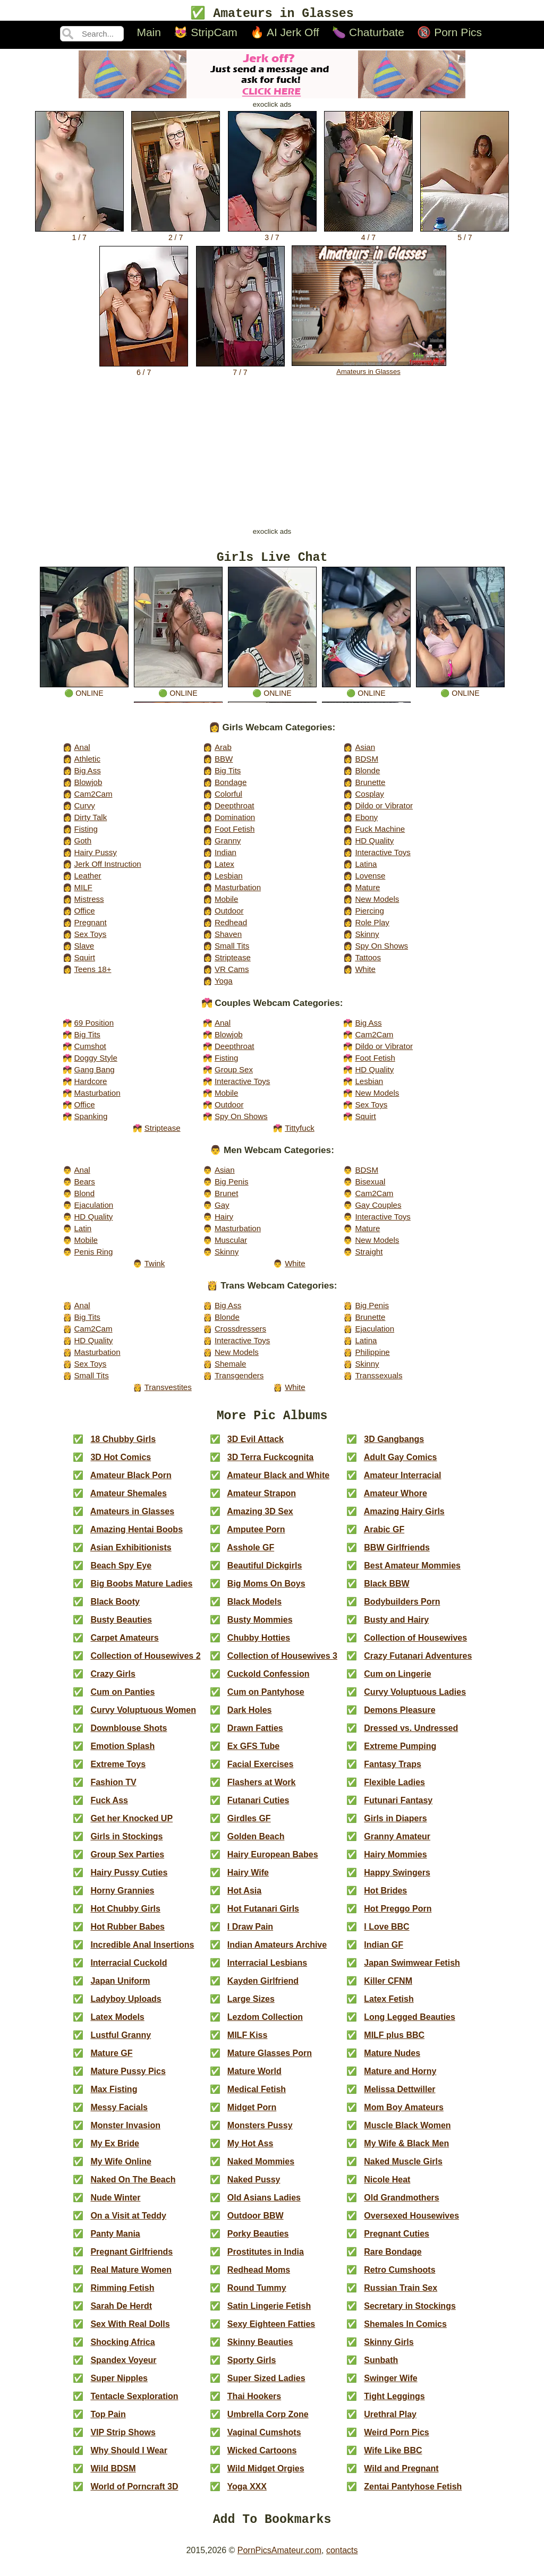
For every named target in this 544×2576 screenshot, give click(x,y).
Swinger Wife (390, 2386)
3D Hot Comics (120, 1465)
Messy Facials (119, 2115)
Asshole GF (250, 1555)
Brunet (226, 1197)
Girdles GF (249, 1826)
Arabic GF (384, 1537)
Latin (82, 1233)
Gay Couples (378, 1209)
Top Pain (107, 2422)
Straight (368, 1256)
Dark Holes (249, 1717)
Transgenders (239, 1380)
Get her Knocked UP (131, 1826)
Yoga (224, 985)
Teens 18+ (92, 973)
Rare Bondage (392, 2259)
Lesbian (229, 880)
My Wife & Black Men (406, 2151)
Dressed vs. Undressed (411, 1736)
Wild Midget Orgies (265, 2476)
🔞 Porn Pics (449, 34)
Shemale (230, 1368)
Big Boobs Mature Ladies (141, 1591)
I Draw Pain (250, 1934)
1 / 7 (79, 234)
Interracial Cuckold (128, 1970)
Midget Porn (251, 2115)
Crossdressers (240, 1333)
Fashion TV (113, 1790)
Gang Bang (94, 1074)
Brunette (370, 786)
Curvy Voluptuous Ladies (415, 1699)
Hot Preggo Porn (397, 1916)
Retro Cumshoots (399, 2277)
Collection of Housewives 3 (282, 1663)
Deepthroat (234, 810)
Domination (235, 821)
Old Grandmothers (401, 2205)
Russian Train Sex (400, 2295)
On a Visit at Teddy (128, 2223)
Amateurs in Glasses (369, 369)
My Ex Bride (114, 2151)
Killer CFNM (388, 1988)
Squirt (84, 962)
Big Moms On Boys (266, 1591)
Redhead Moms (258, 2277)
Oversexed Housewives (411, 2223)
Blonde (367, 775)
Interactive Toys (382, 856)
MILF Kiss (247, 2043)
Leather (87, 880)
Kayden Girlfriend (263, 1988)
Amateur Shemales (128, 1501)
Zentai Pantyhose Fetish (413, 2494)
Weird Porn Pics (396, 2440)
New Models (377, 903)
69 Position (94, 1027)
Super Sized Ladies (266, 2386)
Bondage (230, 786)
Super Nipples (119, 2386)
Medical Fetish (256, 2097)
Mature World (254, 2079)
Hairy (224, 1221)
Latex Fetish (388, 2006)
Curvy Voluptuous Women (143, 1717)
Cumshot (90, 1050)
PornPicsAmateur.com (279, 2561)
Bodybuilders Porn (402, 1609)
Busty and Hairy (396, 1627)
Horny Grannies (122, 1898)
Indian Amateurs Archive (277, 1952)
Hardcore (90, 1085)
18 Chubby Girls (123, 1447)
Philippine (372, 1356)
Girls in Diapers (395, 1826)
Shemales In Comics (405, 2331)
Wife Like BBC (393, 2458)
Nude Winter (115, 2205)
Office (84, 915)
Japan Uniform (120, 1988)
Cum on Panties (122, 1699)
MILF (83, 892)
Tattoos (368, 962)
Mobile (226, 903)
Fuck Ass (109, 1808)
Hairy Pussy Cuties (128, 1880)
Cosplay (369, 798)
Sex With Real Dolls (129, 2331)
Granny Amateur (397, 1844)
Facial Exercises (260, 1772)
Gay (222, 1209)
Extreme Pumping (400, 1754)
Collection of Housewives (415, 1645)
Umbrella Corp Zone (268, 2422)
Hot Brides (385, 1898)
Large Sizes (251, 2006)
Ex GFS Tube (253, 1754)
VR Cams (232, 973)
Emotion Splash (122, 1754)
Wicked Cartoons (262, 2458)
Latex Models (117, 2024)
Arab (223, 751)
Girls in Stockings (126, 1844)
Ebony (366, 821)
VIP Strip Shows (122, 2440)
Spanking (90, 1120)
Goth (82, 845)
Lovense (370, 880)
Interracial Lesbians (267, 1970)
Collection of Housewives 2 (145, 1663)
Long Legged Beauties (409, 2024)
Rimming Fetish (122, 2295)
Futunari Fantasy (398, 1808)
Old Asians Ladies (264, 2205)
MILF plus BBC (394, 2043)
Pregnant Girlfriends (131, 2259)
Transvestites (168, 1391)
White (365, 973)
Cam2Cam (93, 798)
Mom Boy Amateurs (404, 2115)
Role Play (372, 927)
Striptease (233, 962)
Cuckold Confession (268, 1681)
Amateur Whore (395, 1501)
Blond (84, 1197)
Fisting (85, 833)
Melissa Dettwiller (399, 2097)
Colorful (228, 798)
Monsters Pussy (260, 2133)
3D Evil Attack (255, 1447)
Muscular (231, 1244)
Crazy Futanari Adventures (418, 1663)
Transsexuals (378, 1380)
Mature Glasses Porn (269, 2061)
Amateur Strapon (261, 1501)
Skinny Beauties (260, 2350)
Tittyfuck (299, 1132)
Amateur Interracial (402, 1483)
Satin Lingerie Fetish (269, 2313)
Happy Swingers (397, 1880)
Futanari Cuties (258, 1808)
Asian (365, 751)
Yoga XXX (247, 2494)
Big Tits (228, 775)
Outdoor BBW (255, 2223)
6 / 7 (143, 369)
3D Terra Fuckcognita (270, 1465)
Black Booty (114, 1609)
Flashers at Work (261, 1790)
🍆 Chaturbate (368, 34)
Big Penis (232, 1186)
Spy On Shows (381, 950)
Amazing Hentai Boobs (136, 1537)
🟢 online (84, 693)
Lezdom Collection (265, 2024)
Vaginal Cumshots (264, 2440)
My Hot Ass (250, 2151)
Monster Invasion (125, 2133)
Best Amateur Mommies (412, 1573)
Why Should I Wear (128, 2458)
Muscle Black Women (407, 2133)
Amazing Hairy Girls (404, 1519)
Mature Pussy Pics (127, 2079)
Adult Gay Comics (400, 1465)
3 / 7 (272, 234)
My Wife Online (120, 2169)
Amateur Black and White (278, 1483)
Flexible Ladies (394, 1790)
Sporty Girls (251, 2368)
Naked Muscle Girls (403, 2169)
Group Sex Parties (127, 1862)
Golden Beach (256, 1844)
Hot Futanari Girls (263, 1916)
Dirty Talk (90, 821)
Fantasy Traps (392, 1772)
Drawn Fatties (255, 1736)
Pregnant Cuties (396, 2241)
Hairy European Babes (272, 1862)
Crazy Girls (112, 1681)
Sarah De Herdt (121, 2313)
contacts (342, 2561)
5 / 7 (464, 234)
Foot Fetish (234, 833)
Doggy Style (95, 1062)
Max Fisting (113, 2097)
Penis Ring (93, 1256)
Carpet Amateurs (124, 1645)
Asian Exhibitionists (131, 1555)
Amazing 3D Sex (260, 1519)
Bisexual (370, 1186)
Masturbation (238, 892)
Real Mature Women (131, 2277)
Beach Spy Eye (120, 1573)
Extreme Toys (118, 1772)
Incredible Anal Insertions (142, 1952)
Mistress (89, 903)
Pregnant (90, 927)
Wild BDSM (112, 2476)
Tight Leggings (394, 2404)
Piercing (369, 915)
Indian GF (383, 1952)
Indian (225, 856)
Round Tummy (256, 2295)
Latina (366, 868)
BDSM (366, 763)
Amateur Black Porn (131, 1483)
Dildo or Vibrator (384, 810)
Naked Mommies (260, 2169)
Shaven (228, 938)
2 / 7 (175, 234)
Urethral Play (390, 2422)
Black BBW (386, 1591)
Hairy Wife (248, 1880)
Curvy (84, 810)
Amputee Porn (256, 1537)
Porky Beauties (258, 2241)
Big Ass (87, 775)
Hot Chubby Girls (125, 1916)
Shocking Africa (122, 2350)
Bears (84, 1186)
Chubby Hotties (258, 1645)
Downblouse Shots (128, 1736)
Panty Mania (115, 2241)
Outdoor (229, 915)
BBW (224, 763)
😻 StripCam (205, 34)
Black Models (254, 1609)
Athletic (87, 763)
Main (149, 34)
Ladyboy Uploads (125, 2006)
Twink (154, 1268)
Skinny (367, 938)
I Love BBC (386, 1934)
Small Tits (232, 950)
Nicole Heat (387, 2187)
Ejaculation (93, 1209)
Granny (228, 845)
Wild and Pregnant (401, 2476)
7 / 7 (240, 369)
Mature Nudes (392, 2061)
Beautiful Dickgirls (264, 1573)
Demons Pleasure (399, 1717)
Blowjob (88, 786)
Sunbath (381, 2368)
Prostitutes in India (265, 2259)
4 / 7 (368, 234)
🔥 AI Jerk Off (284, 34)
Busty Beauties (121, 1627)
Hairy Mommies (395, 1862)
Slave (84, 950)
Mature (367, 892)
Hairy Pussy (95, 856)
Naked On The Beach (132, 2187)
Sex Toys (90, 938)
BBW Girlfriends (397, 1555)
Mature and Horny (400, 2079)
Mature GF (111, 2061)
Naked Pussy (253, 2187)
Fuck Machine (380, 833)
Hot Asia (244, 1898)
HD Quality (374, 845)
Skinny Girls (388, 2350)
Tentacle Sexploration (134, 2404)
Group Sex (234, 1074)
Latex (224, 868)
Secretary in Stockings (410, 2313)
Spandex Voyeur (123, 2368)
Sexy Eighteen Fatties (271, 2331)
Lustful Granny (120, 2043)
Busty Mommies (260, 1627)
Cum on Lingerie (397, 1681)
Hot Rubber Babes (127, 1934)
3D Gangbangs (394, 1447)
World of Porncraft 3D (134, 2494)
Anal (82, 751)
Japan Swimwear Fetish (412, 1970)
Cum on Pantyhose (265, 1699)
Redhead (231, 927)
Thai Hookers (254, 2404)
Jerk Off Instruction (107, 868)
